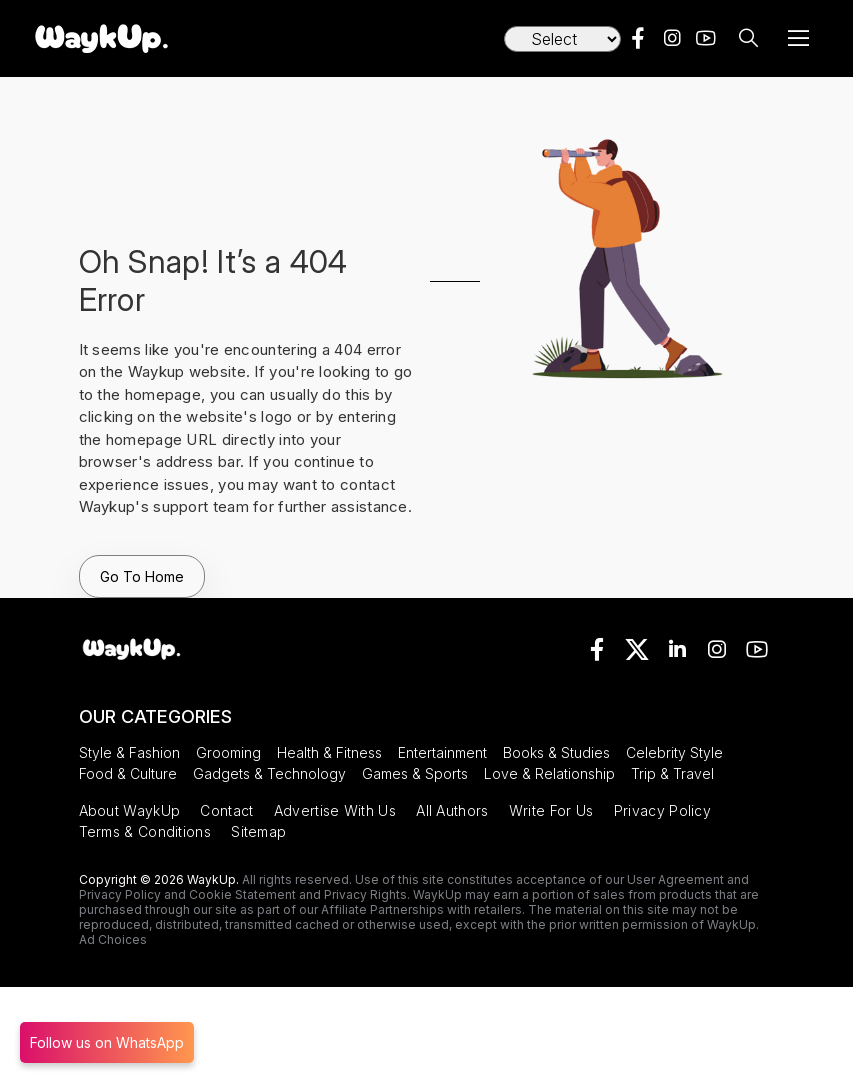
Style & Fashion (129, 752)
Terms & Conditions (145, 831)
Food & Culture (128, 773)
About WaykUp (130, 810)
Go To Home (142, 576)
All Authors (452, 810)
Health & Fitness (329, 752)
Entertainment (442, 752)
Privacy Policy (662, 810)
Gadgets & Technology (269, 773)
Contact (226, 810)
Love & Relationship (549, 773)
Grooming (228, 752)
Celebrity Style (674, 752)
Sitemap (258, 831)
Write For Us (551, 810)
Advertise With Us (335, 810)
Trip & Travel (672, 773)
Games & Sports (415, 773)
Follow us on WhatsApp (107, 1042)
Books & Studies (556, 752)
